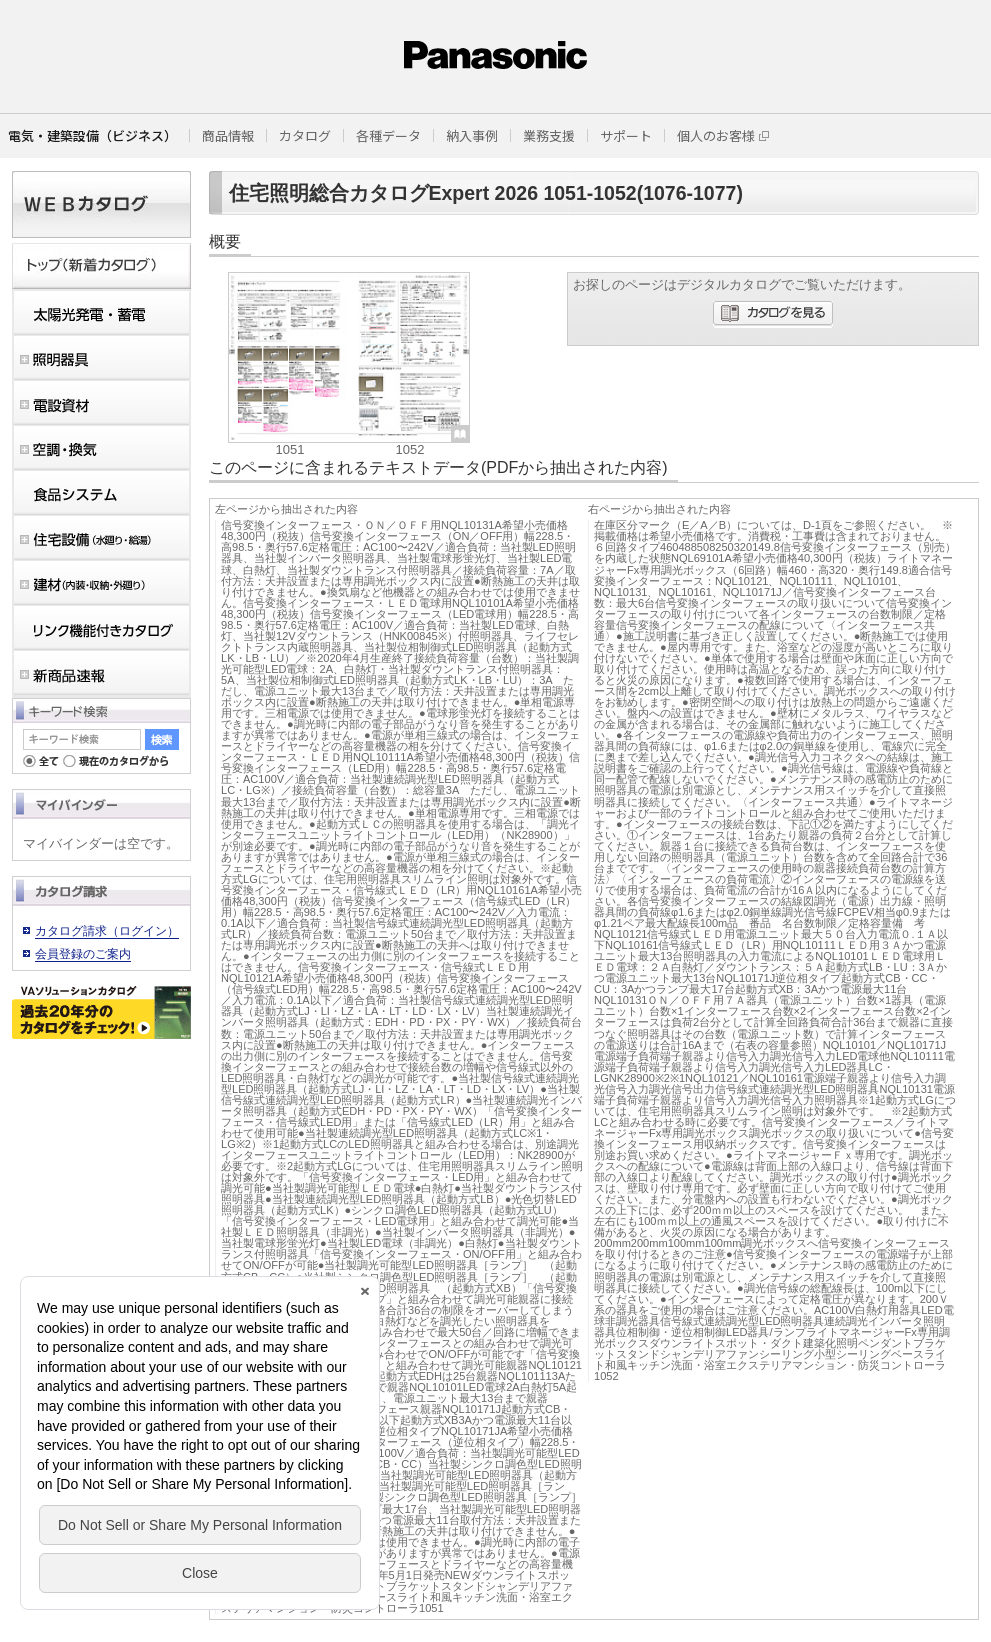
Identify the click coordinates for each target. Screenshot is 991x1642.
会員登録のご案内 (83, 954)
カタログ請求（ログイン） (107, 931)
